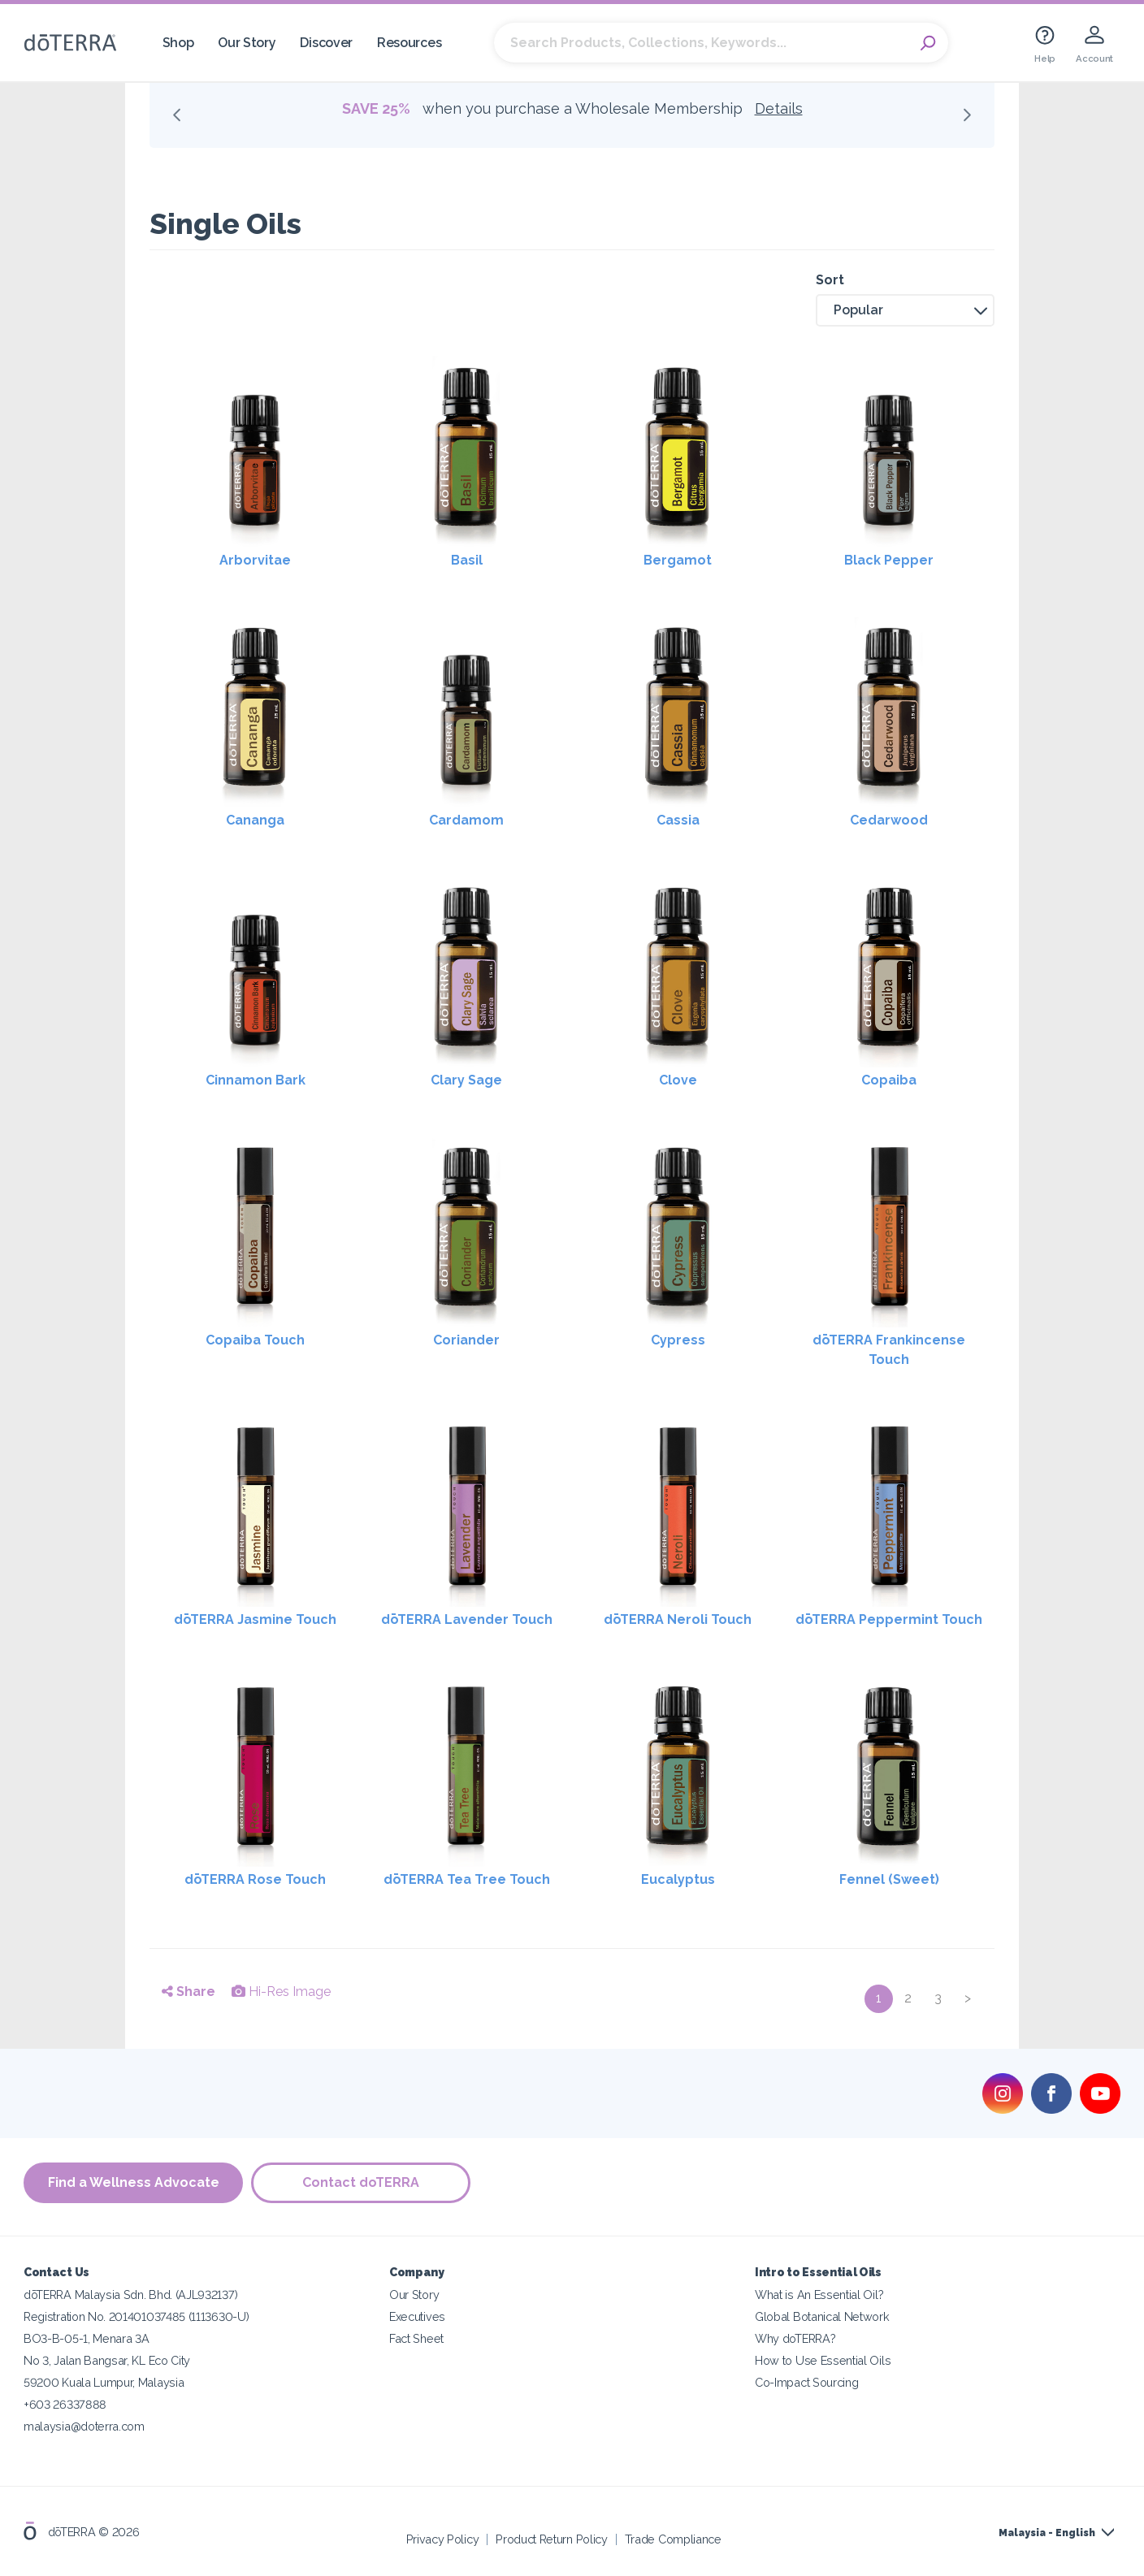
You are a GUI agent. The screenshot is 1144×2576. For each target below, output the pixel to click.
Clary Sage (466, 1080)
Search (928, 43)
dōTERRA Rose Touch (255, 1879)
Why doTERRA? (795, 2338)
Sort (830, 280)
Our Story (246, 42)
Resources (409, 42)
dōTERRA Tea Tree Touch (467, 1879)
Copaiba (888, 1080)
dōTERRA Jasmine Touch (255, 1619)
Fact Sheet (416, 2338)
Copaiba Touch (255, 1340)
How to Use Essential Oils (822, 2360)
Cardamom (466, 820)
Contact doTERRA (360, 2182)
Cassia (678, 820)
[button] (905, 310)
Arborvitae (255, 560)
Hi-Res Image (281, 1991)
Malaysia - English (1047, 2533)
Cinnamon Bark (256, 1080)
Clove (678, 1080)
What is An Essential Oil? (819, 2294)
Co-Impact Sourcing (806, 2382)
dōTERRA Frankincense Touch (888, 1349)
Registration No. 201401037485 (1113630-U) (136, 2316)
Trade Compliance (673, 2539)
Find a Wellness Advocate (133, 2182)
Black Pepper (889, 560)
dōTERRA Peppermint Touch (888, 1619)
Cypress (678, 1340)
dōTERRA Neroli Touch (678, 1619)
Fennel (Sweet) (889, 1879)
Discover (326, 42)
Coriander (466, 1340)
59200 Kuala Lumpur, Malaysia (104, 2382)
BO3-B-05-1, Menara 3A (87, 2338)
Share (188, 1991)
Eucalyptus (678, 1879)
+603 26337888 (65, 2404)
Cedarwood (889, 820)
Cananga (255, 820)
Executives (417, 2316)
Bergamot (678, 560)
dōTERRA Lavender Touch (466, 1619)
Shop (178, 42)
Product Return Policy (552, 2539)
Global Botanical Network (822, 2316)
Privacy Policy (442, 2539)
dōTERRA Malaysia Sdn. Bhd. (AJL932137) (130, 2294)
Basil (467, 560)
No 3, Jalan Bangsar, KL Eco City (107, 2360)
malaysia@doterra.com (84, 2426)
